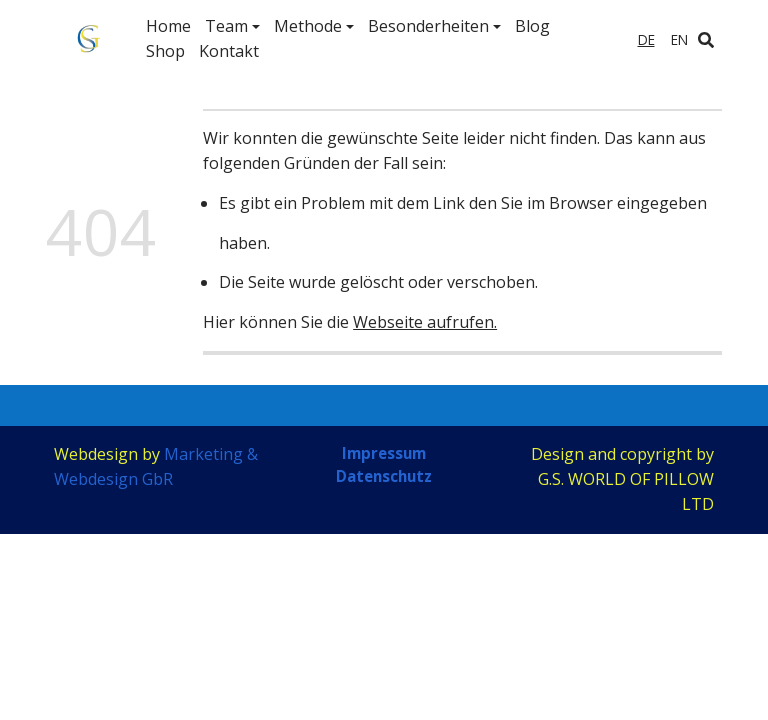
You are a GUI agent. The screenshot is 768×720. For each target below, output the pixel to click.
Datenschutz (384, 477)
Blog (532, 26)
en (679, 39)
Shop (165, 51)
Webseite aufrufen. (425, 322)
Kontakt (229, 51)
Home (168, 26)
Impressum (384, 453)
